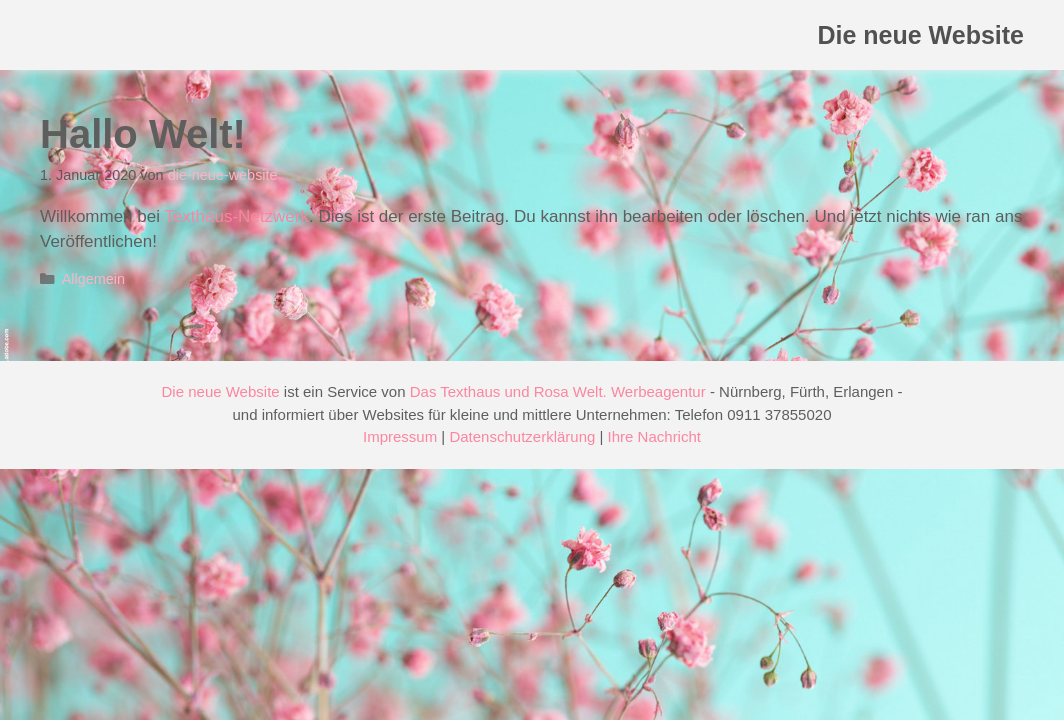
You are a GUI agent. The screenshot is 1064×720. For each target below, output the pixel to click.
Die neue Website (920, 35)
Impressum (400, 436)
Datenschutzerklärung (522, 436)
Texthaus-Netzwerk (236, 216)
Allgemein (93, 279)
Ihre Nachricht (654, 436)
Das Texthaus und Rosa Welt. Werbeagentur (558, 391)
